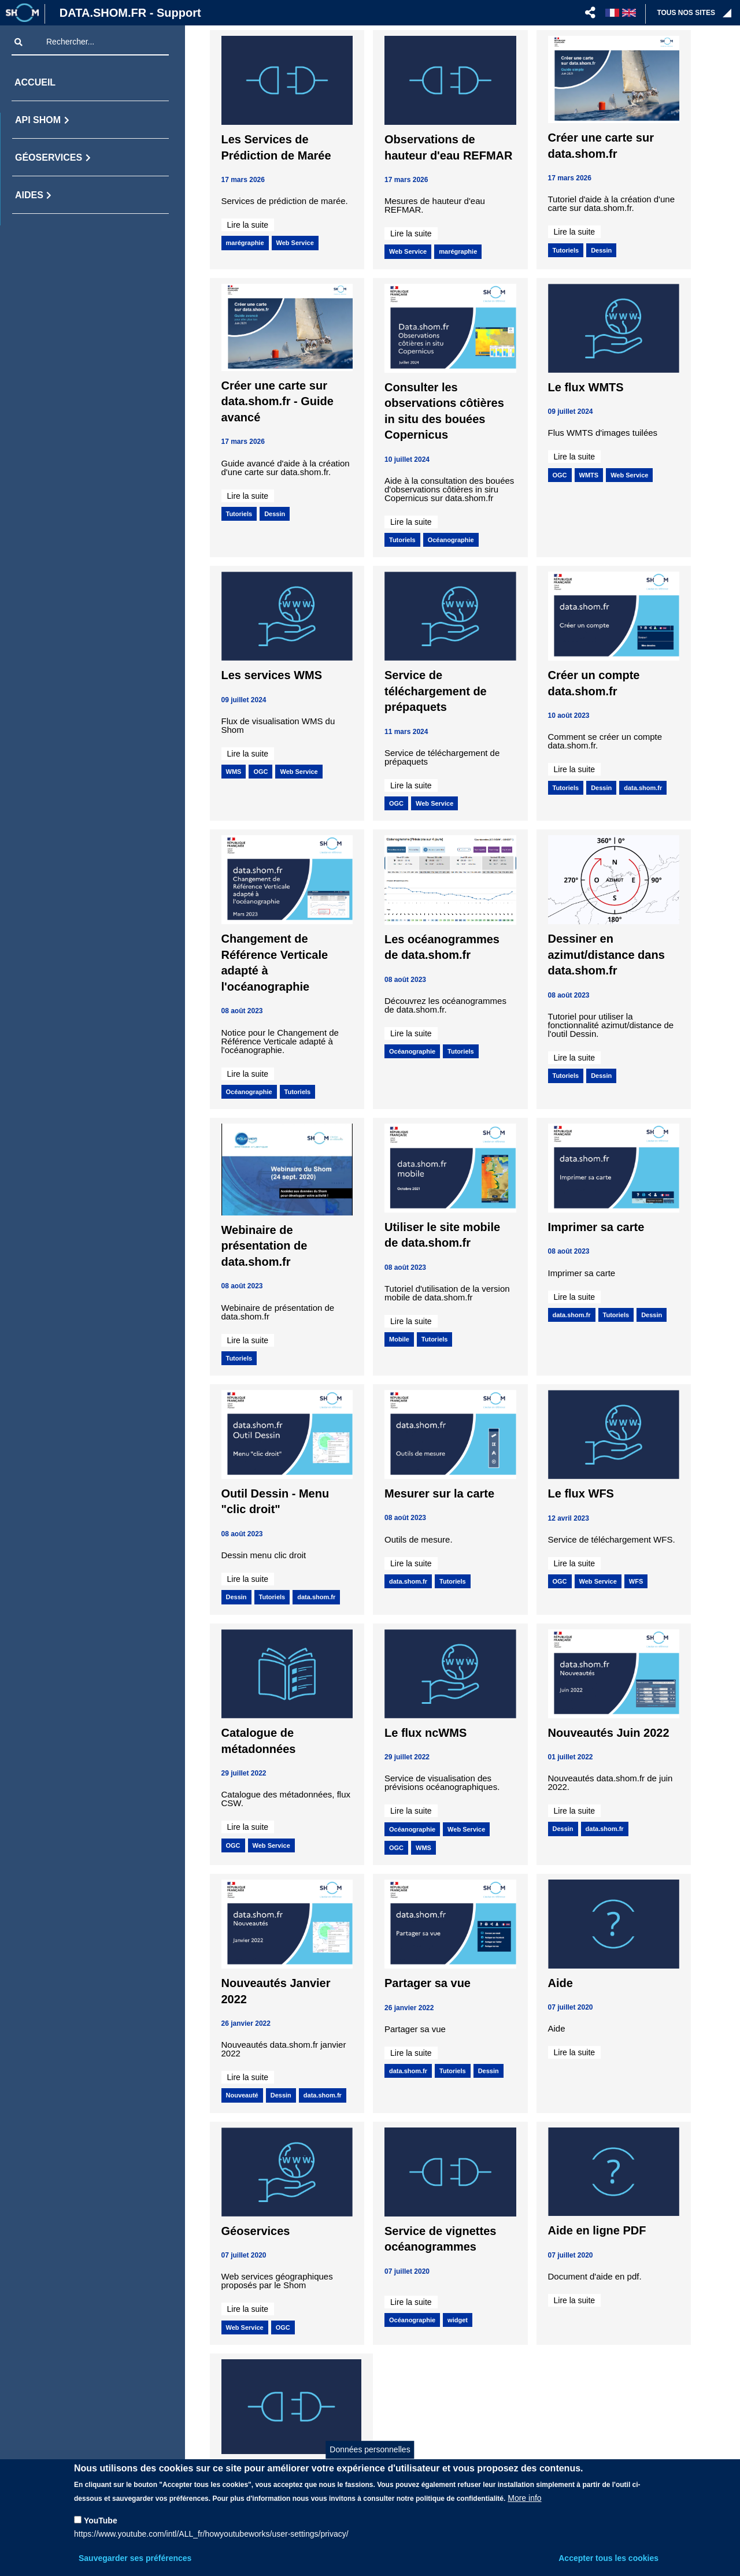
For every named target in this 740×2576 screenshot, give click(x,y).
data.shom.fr (643, 787)
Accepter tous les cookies (608, 2558)
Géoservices (48, 157)
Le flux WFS (581, 1493)
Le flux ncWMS (425, 1732)
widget (457, 2319)
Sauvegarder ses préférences (135, 2558)
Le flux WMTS (586, 387)
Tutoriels (566, 250)
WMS (234, 771)
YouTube (100, 2520)
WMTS (589, 475)
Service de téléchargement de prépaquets (435, 691)
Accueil (35, 82)
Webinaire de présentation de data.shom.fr (264, 1246)
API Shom (38, 120)
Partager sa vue (427, 1983)
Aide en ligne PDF (597, 2230)
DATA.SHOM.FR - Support (130, 13)
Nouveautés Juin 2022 (608, 1732)
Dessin (601, 250)
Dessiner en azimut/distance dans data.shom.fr (606, 954)
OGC (560, 475)
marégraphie (245, 242)
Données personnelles (370, 2449)
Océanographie (451, 539)
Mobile (399, 1339)
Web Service (295, 242)
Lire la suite (248, 224)
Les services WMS (272, 675)
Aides (29, 195)
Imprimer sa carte (596, 1227)
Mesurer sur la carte (439, 1493)
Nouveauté (242, 2095)
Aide (560, 1983)
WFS (636, 1581)
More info (524, 2498)
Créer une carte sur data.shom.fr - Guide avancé (277, 401)
